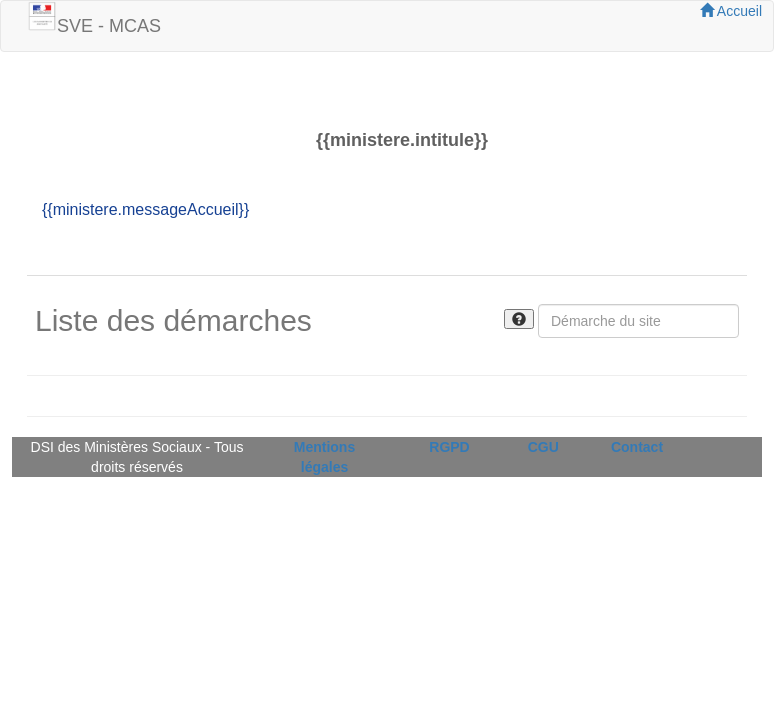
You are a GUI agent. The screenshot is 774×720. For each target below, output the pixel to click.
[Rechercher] (638, 321)
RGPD (449, 447)
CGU (543, 447)
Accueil (731, 11)
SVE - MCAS (109, 26)
